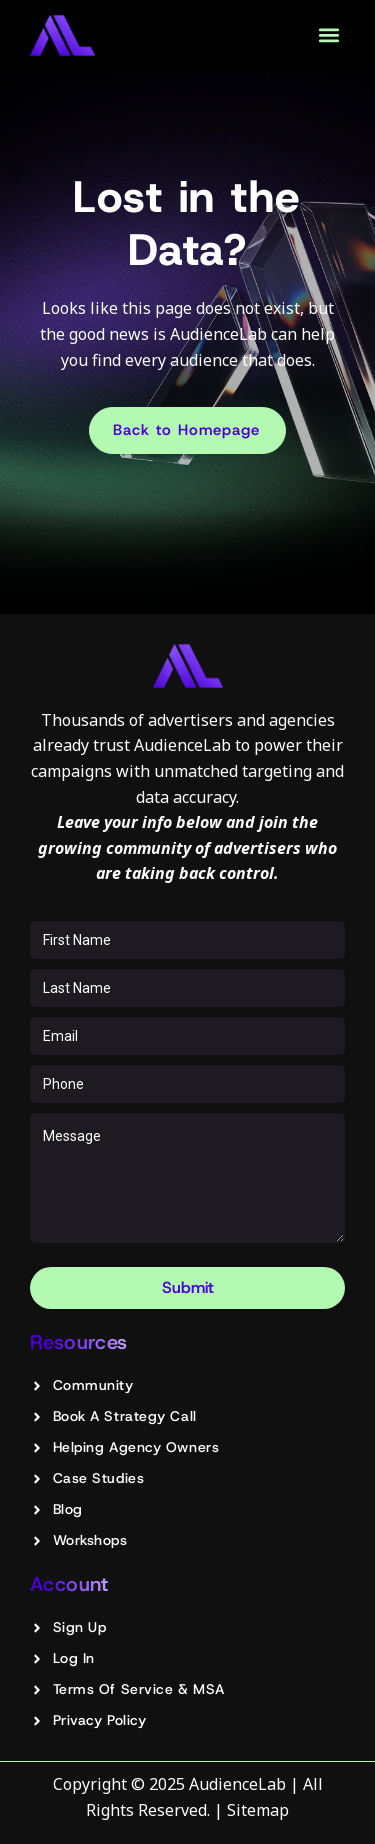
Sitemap (258, 1810)
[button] (328, 35)
